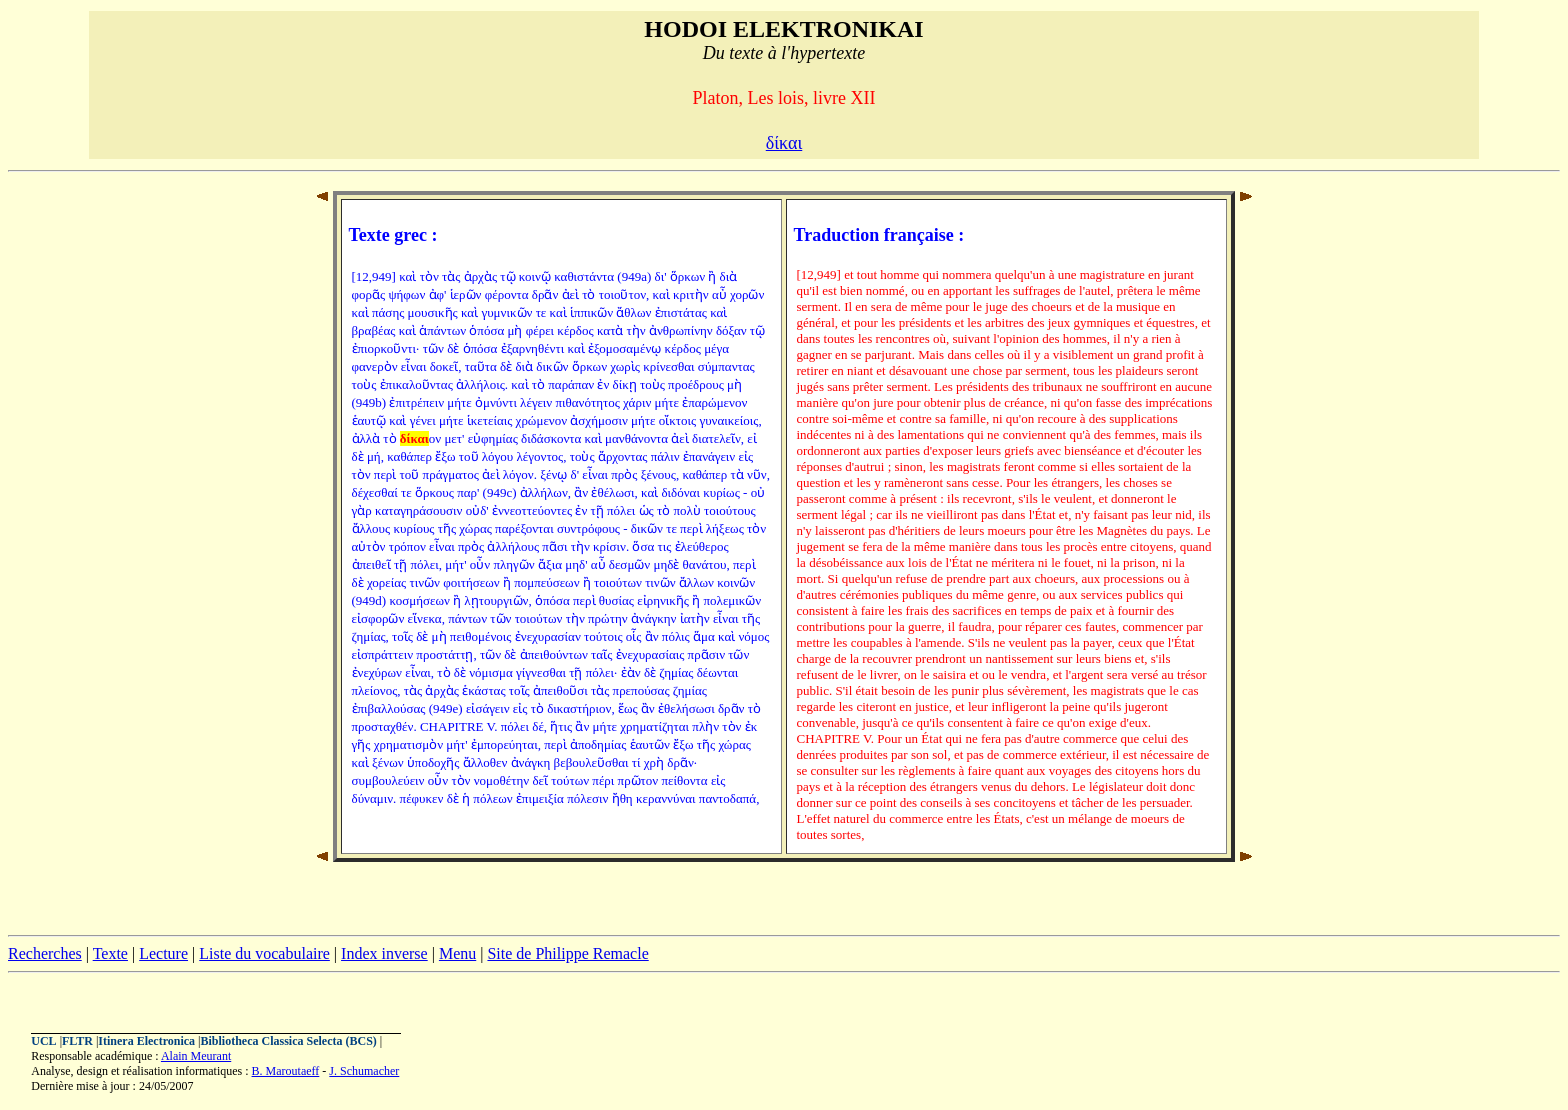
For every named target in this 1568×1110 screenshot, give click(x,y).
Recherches (45, 953)
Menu (457, 953)
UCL (43, 1041)
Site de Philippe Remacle (567, 953)
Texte (110, 953)
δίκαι (784, 143)
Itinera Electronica (146, 1041)
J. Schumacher (364, 1071)
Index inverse (384, 953)
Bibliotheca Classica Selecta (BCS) (289, 1041)
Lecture (163, 953)
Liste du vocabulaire (264, 953)
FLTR (77, 1041)
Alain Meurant (196, 1056)
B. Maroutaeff (286, 1071)
